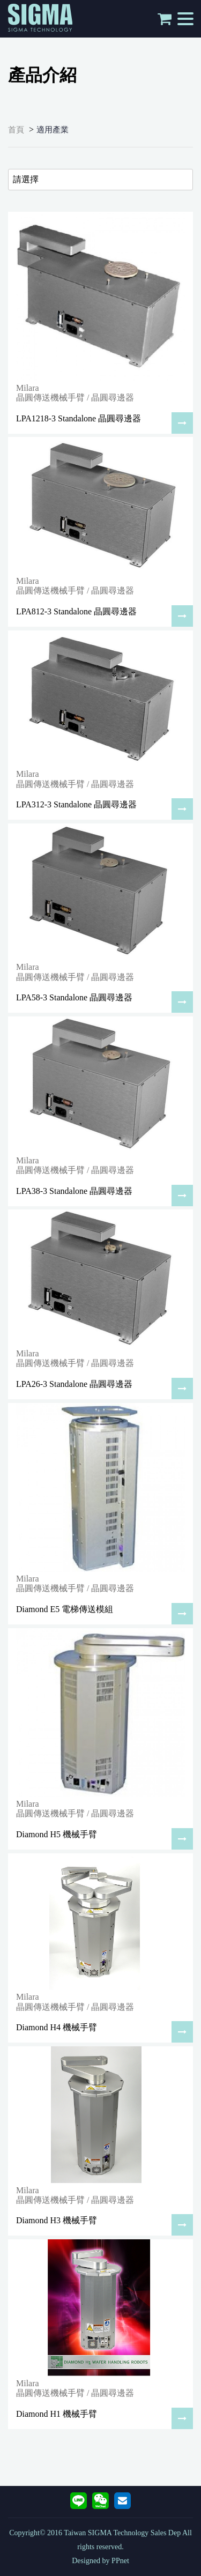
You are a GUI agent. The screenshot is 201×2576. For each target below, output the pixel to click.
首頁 (16, 129)
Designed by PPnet (100, 2561)
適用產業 (52, 129)
